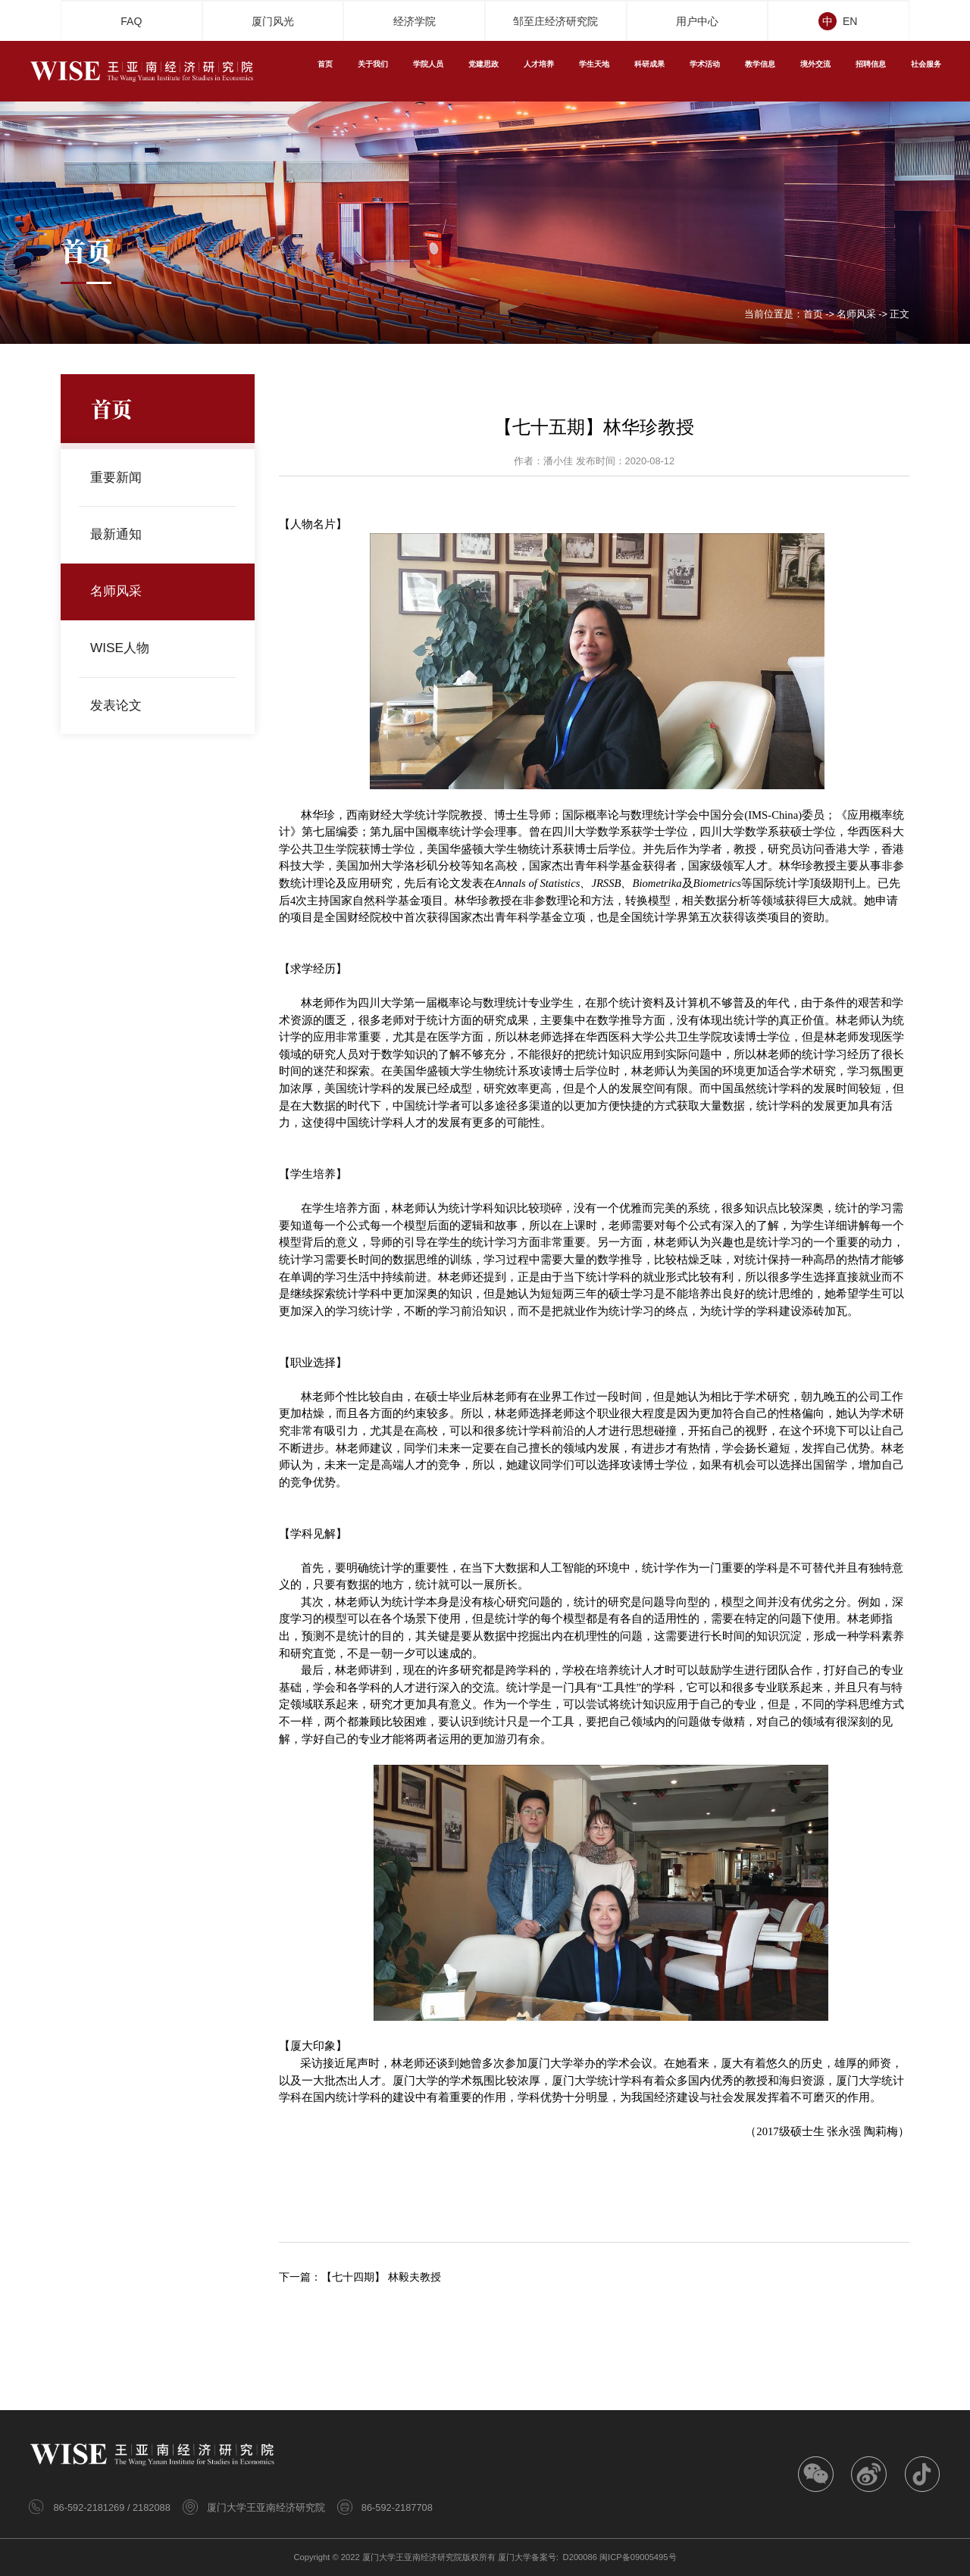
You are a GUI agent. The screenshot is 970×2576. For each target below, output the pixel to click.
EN (853, 21)
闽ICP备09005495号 (637, 2557)
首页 (813, 315)
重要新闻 (118, 478)
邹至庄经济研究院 (555, 21)
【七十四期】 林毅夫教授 (381, 2277)
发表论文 (118, 705)
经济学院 (414, 21)
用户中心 (697, 21)
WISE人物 (121, 648)
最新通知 (118, 534)
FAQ (131, 21)
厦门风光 (273, 21)
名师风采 (856, 315)
